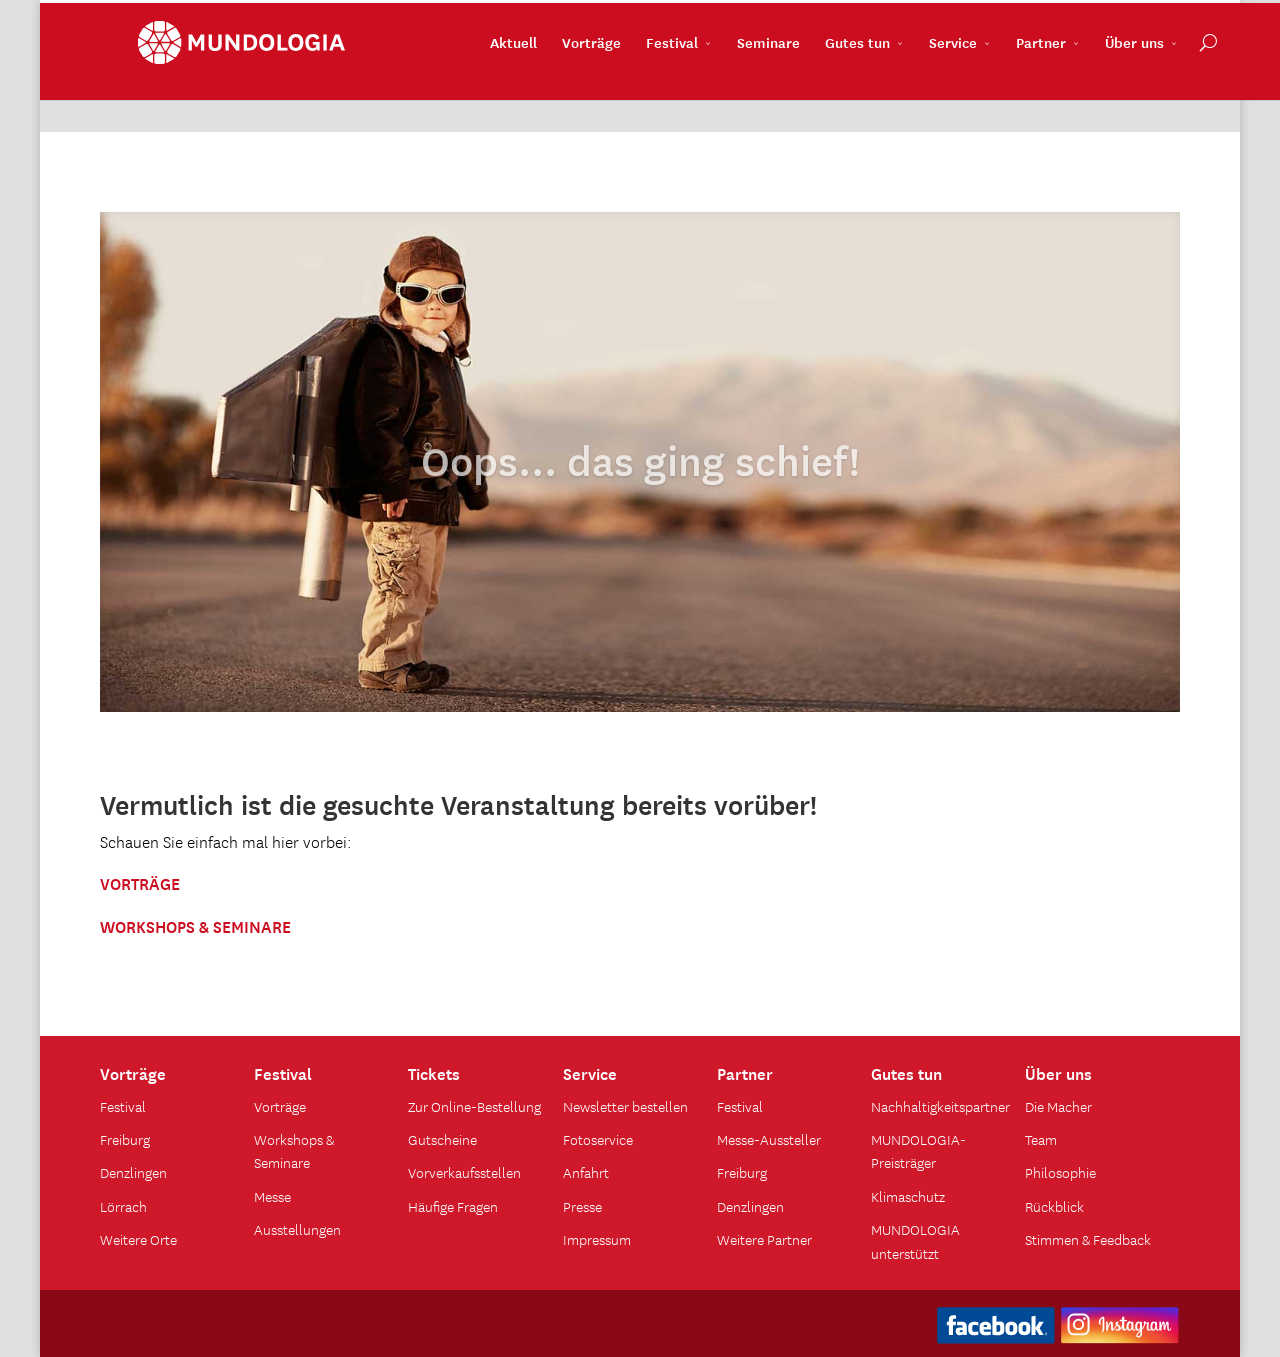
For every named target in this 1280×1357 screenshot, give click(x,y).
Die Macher (1058, 1106)
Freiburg (125, 1139)
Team (1041, 1139)
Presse (582, 1206)
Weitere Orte (138, 1239)
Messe (272, 1196)
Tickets (434, 1072)
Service (915, 91)
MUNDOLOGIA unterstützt (915, 1240)
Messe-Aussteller (769, 1139)
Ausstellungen (297, 1229)
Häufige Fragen (453, 1206)
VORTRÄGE (140, 882)
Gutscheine (442, 1139)
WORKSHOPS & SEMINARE (195, 925)
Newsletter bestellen (625, 1106)
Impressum (597, 1239)
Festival (634, 91)
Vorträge (553, 91)
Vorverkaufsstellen (464, 1172)
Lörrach (123, 1206)
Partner (1003, 91)
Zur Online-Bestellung (474, 1106)
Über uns (1096, 91)
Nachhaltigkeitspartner (940, 1106)
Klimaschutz (908, 1196)
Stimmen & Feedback (1088, 1239)
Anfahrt (586, 1172)
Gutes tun (819, 91)
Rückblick (1054, 1206)
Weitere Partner (764, 1239)
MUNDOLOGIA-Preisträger (918, 1150)
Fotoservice (598, 1139)
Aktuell (475, 91)
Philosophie (1060, 1172)
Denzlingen (133, 1172)
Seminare (730, 91)
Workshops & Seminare (294, 1150)
